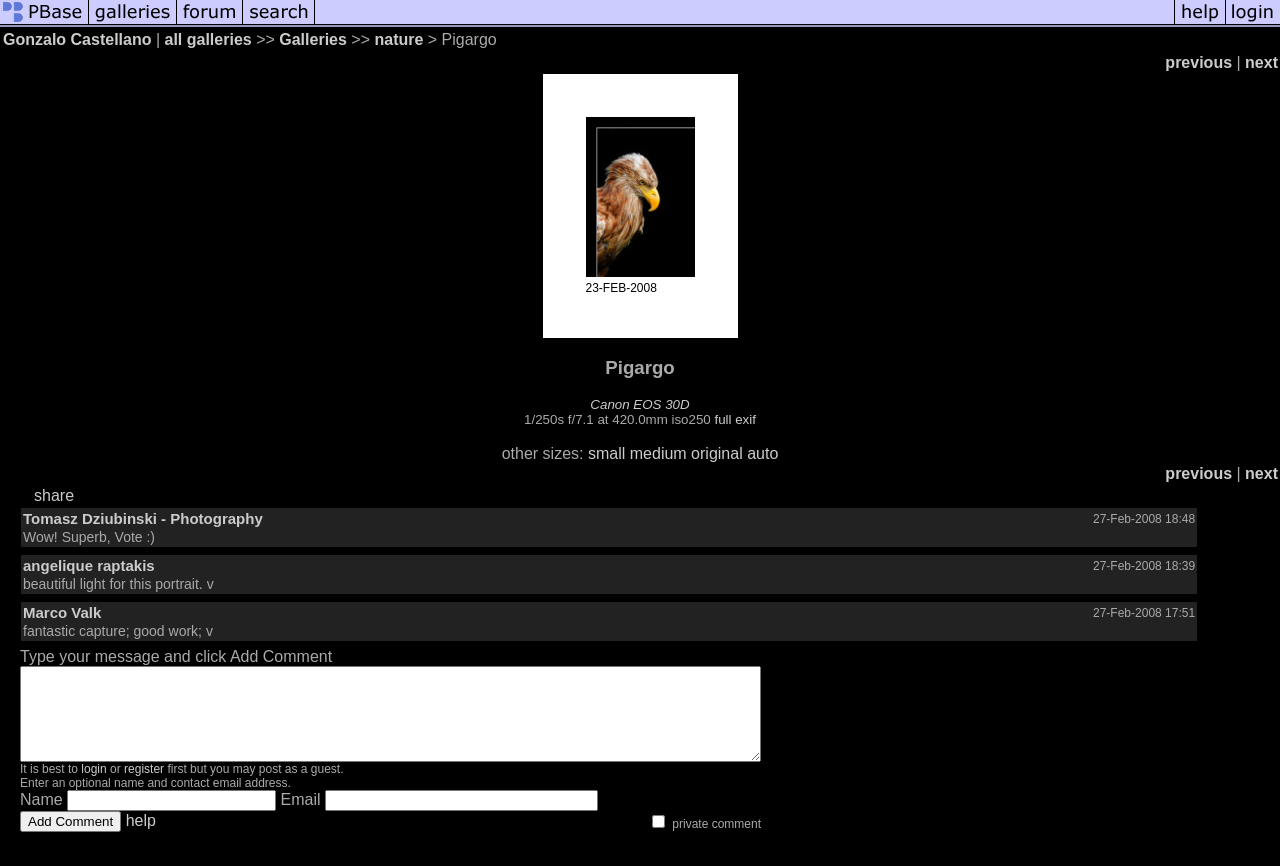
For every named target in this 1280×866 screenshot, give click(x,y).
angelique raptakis (89, 565)
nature (398, 39)
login (93, 787)
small (606, 453)
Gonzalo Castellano (77, 39)
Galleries (313, 39)
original (717, 453)
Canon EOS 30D (639, 404)
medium (658, 453)
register (144, 787)
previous (1198, 62)
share (54, 495)
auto (762, 453)
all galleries (208, 39)
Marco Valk (62, 612)
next (1261, 62)
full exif (734, 419)
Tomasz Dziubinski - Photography (143, 518)
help (141, 838)
